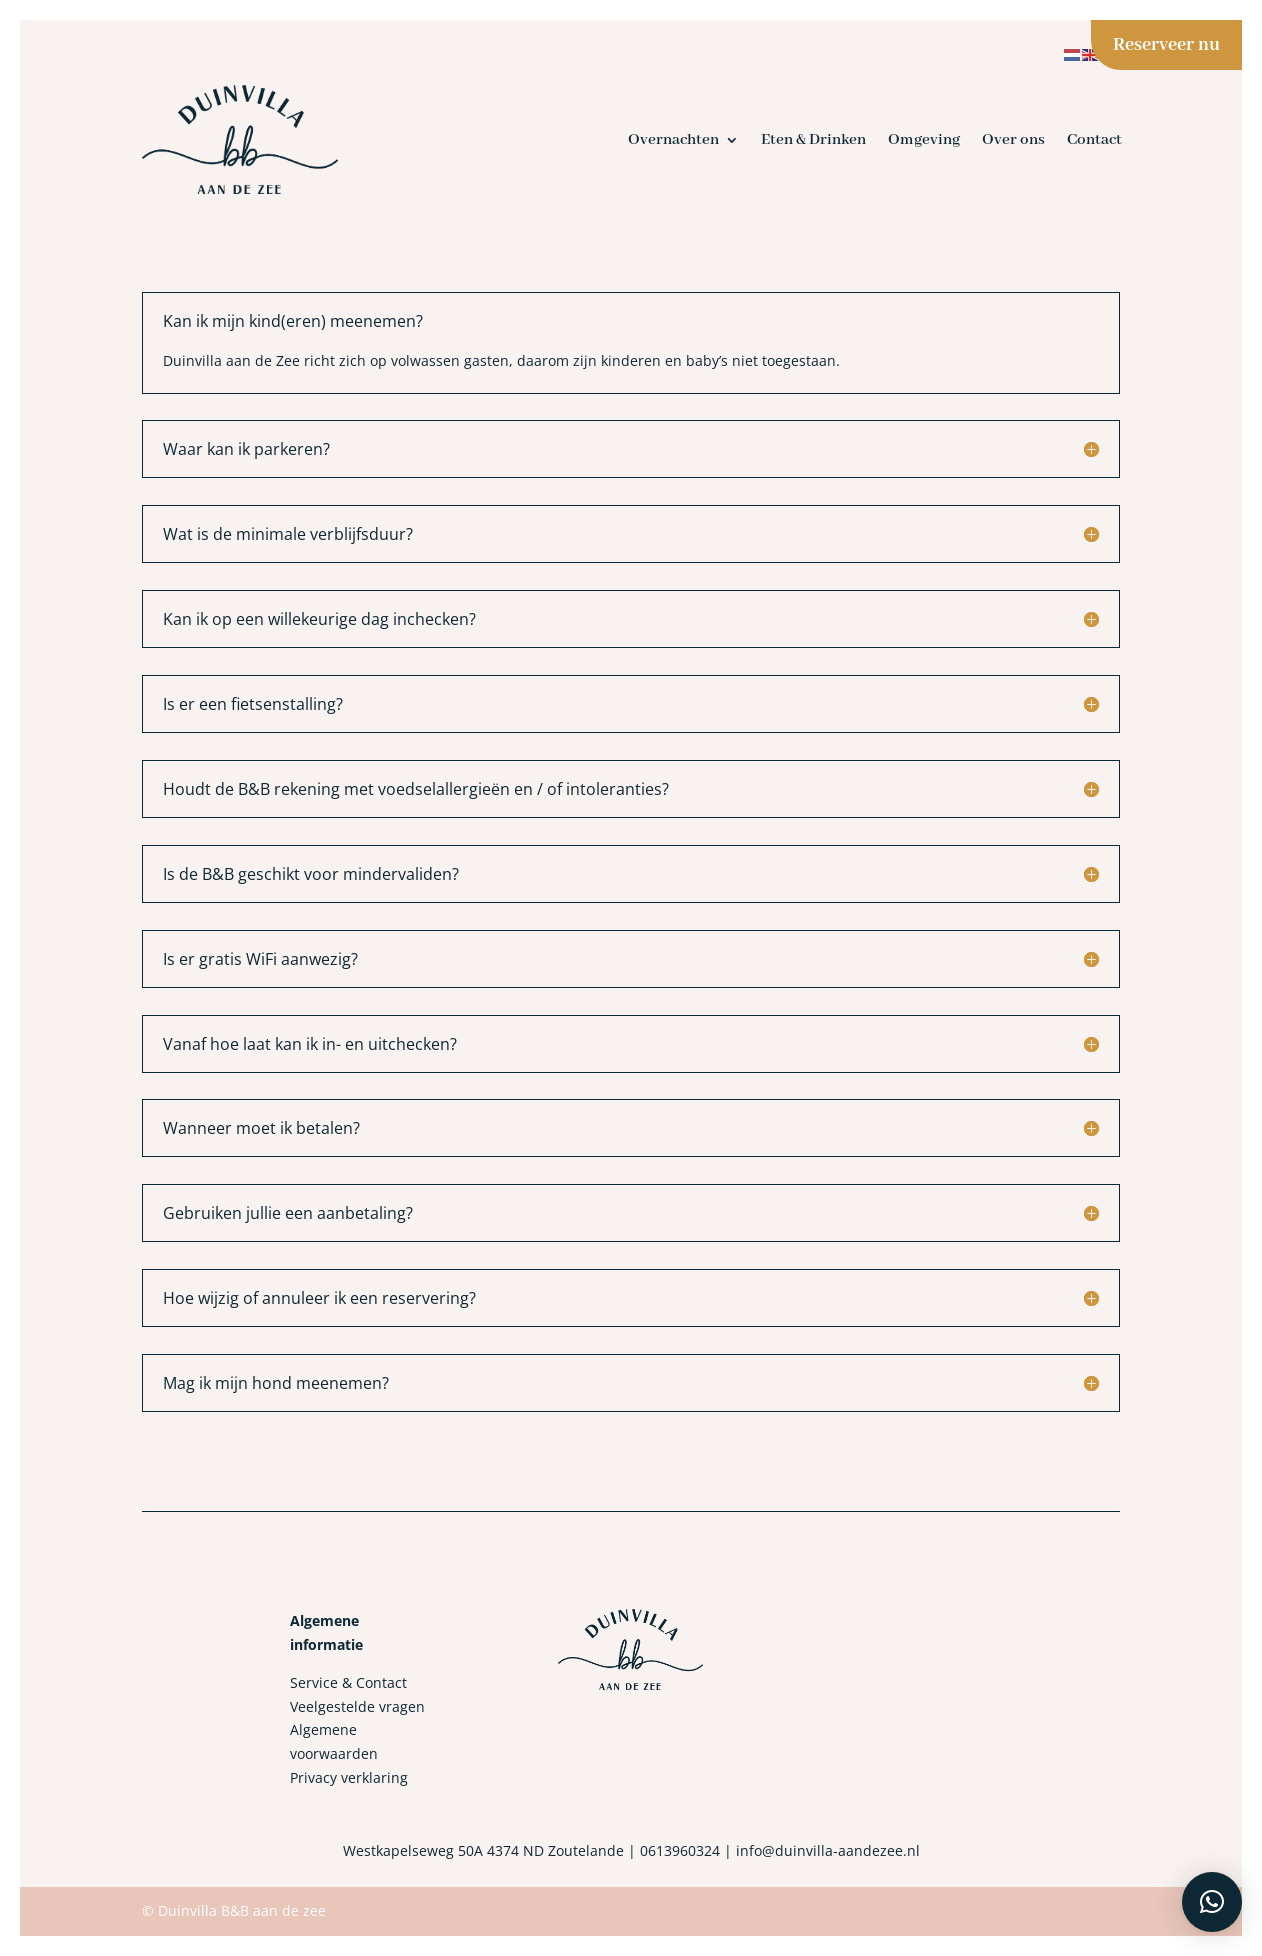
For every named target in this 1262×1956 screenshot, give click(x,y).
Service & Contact (348, 1682)
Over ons (1013, 140)
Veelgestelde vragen (357, 1706)
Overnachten (673, 140)
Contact (1094, 140)
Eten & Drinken (813, 140)
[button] (1212, 1902)
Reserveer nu (1166, 45)
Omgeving (924, 140)
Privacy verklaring (349, 1777)
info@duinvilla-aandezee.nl (828, 1850)
